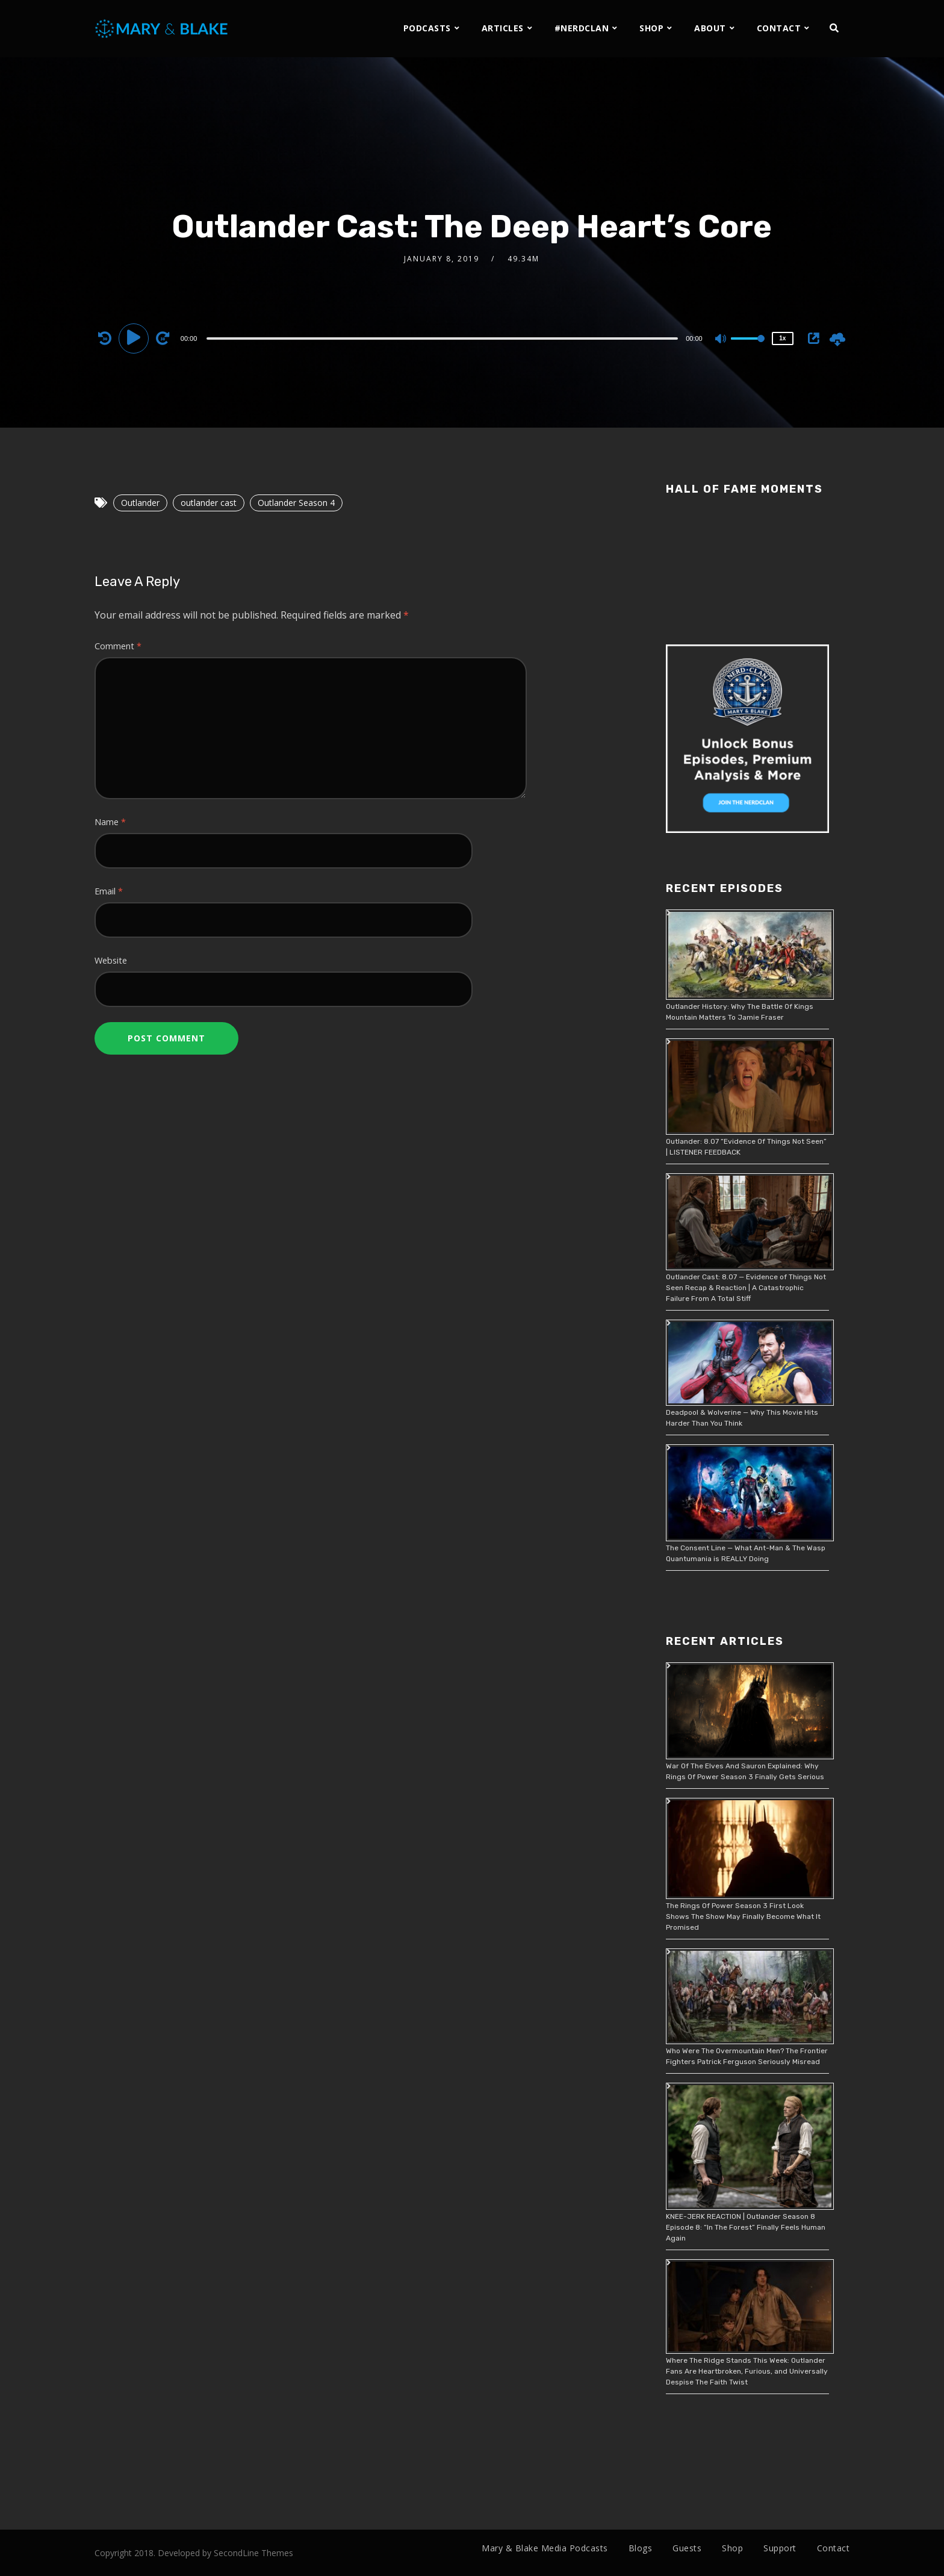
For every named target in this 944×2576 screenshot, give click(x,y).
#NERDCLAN (581, 28)
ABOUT (710, 28)
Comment (118, 646)
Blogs (641, 2548)
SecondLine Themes (253, 2553)
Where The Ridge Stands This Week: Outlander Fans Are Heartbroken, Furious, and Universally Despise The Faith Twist (747, 2371)
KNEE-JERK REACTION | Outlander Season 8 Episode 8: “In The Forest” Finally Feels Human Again (745, 2227)
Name (110, 822)
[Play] (135, 338)
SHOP (651, 28)
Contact (833, 2548)
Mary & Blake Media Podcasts (545, 2548)
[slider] (442, 338)
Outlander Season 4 (296, 502)
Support (779, 2548)
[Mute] (721, 340)
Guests (686, 2548)
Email (109, 891)
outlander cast (209, 502)
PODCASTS (427, 28)
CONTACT (779, 28)
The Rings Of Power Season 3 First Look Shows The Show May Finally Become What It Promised (743, 1916)
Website (111, 960)
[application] (444, 338)
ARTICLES (503, 28)
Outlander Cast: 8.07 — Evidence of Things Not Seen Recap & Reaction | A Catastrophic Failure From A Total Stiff (746, 1288)
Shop (732, 2548)
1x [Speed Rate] (782, 338)
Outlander (140, 502)
